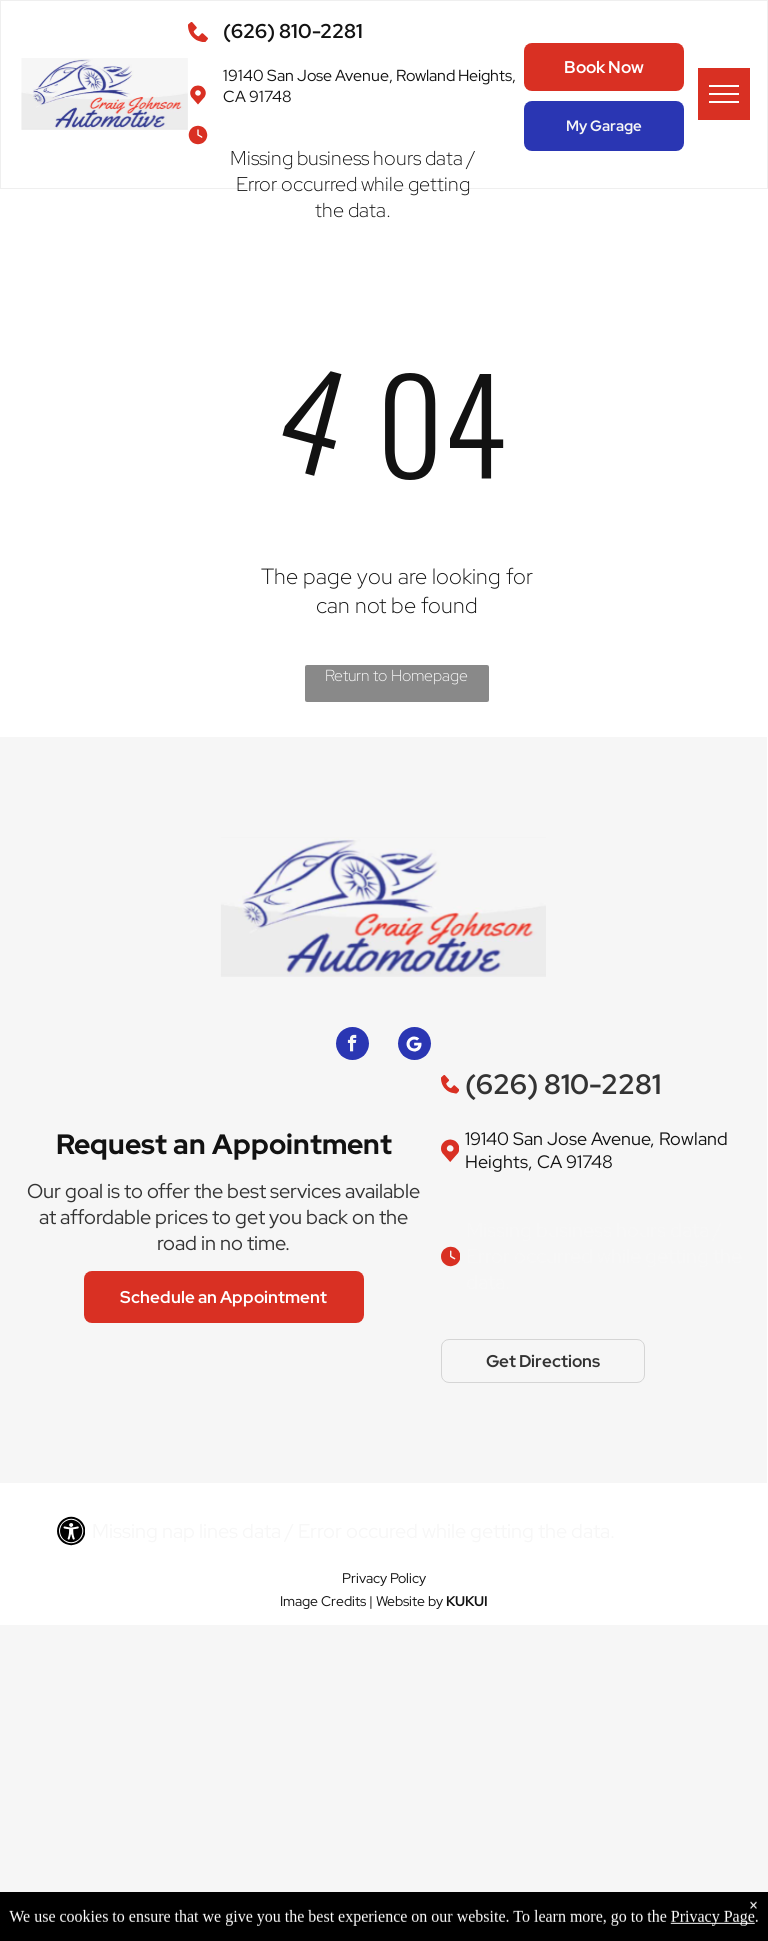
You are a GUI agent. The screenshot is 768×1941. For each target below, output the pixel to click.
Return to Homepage (396, 675)
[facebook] (352, 1046)
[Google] (414, 1046)
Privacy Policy (384, 1578)
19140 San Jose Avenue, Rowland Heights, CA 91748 (596, 1150)
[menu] (724, 94)
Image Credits (323, 1601)
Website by (409, 1601)
